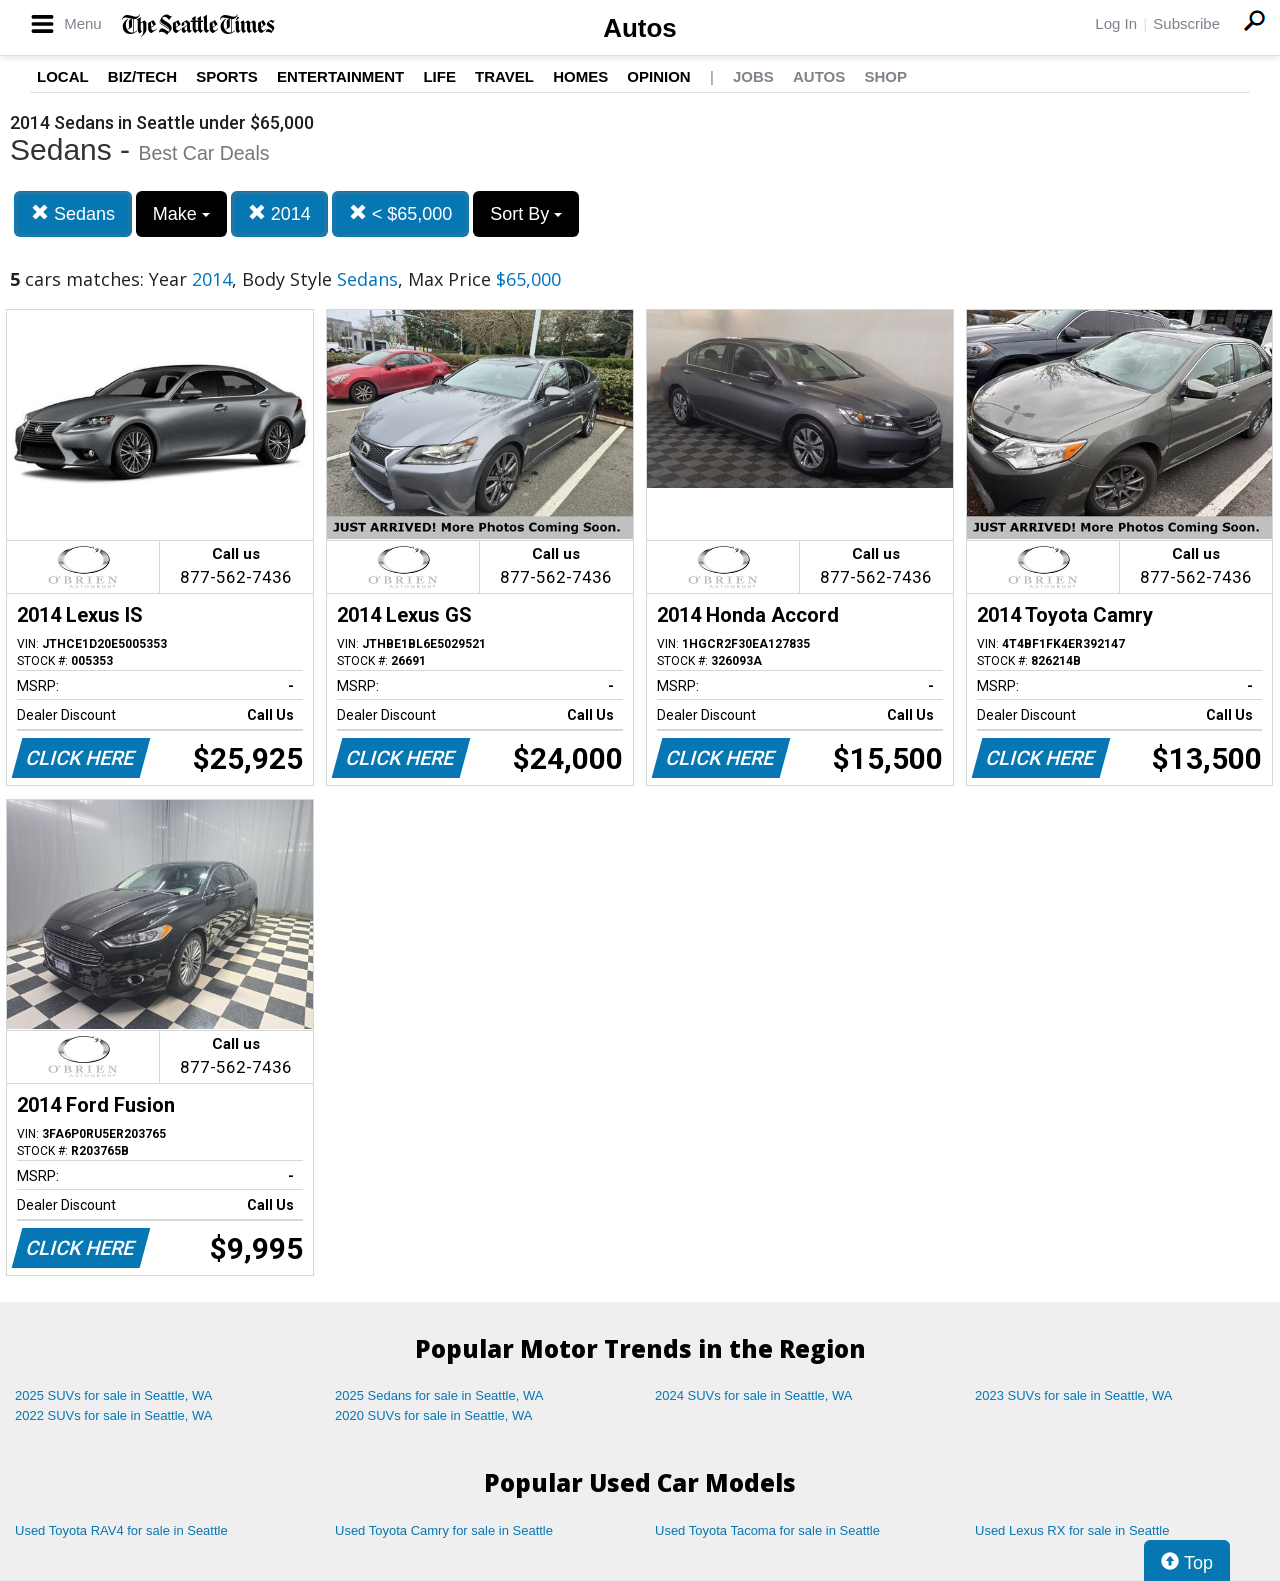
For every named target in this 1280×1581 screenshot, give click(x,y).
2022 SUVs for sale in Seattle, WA (114, 1415)
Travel (504, 76)
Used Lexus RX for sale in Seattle (1072, 1530)
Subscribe (1186, 23)
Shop (885, 76)
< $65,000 (401, 213)
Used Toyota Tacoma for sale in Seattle (767, 1530)
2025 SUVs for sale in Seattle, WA (114, 1395)
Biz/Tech (142, 76)
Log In (1116, 23)
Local (63, 76)
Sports (227, 76)
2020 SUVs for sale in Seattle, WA (434, 1415)
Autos (640, 28)
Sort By (526, 214)
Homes (580, 76)
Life (439, 76)
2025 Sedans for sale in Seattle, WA (439, 1395)
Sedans (73, 213)
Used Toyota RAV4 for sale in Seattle (121, 1530)
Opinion (658, 76)
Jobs (753, 76)
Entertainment (340, 76)
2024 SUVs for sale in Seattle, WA (754, 1395)
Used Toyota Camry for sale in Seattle (444, 1530)
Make (181, 214)
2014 (279, 213)
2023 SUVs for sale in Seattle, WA (1074, 1395)
